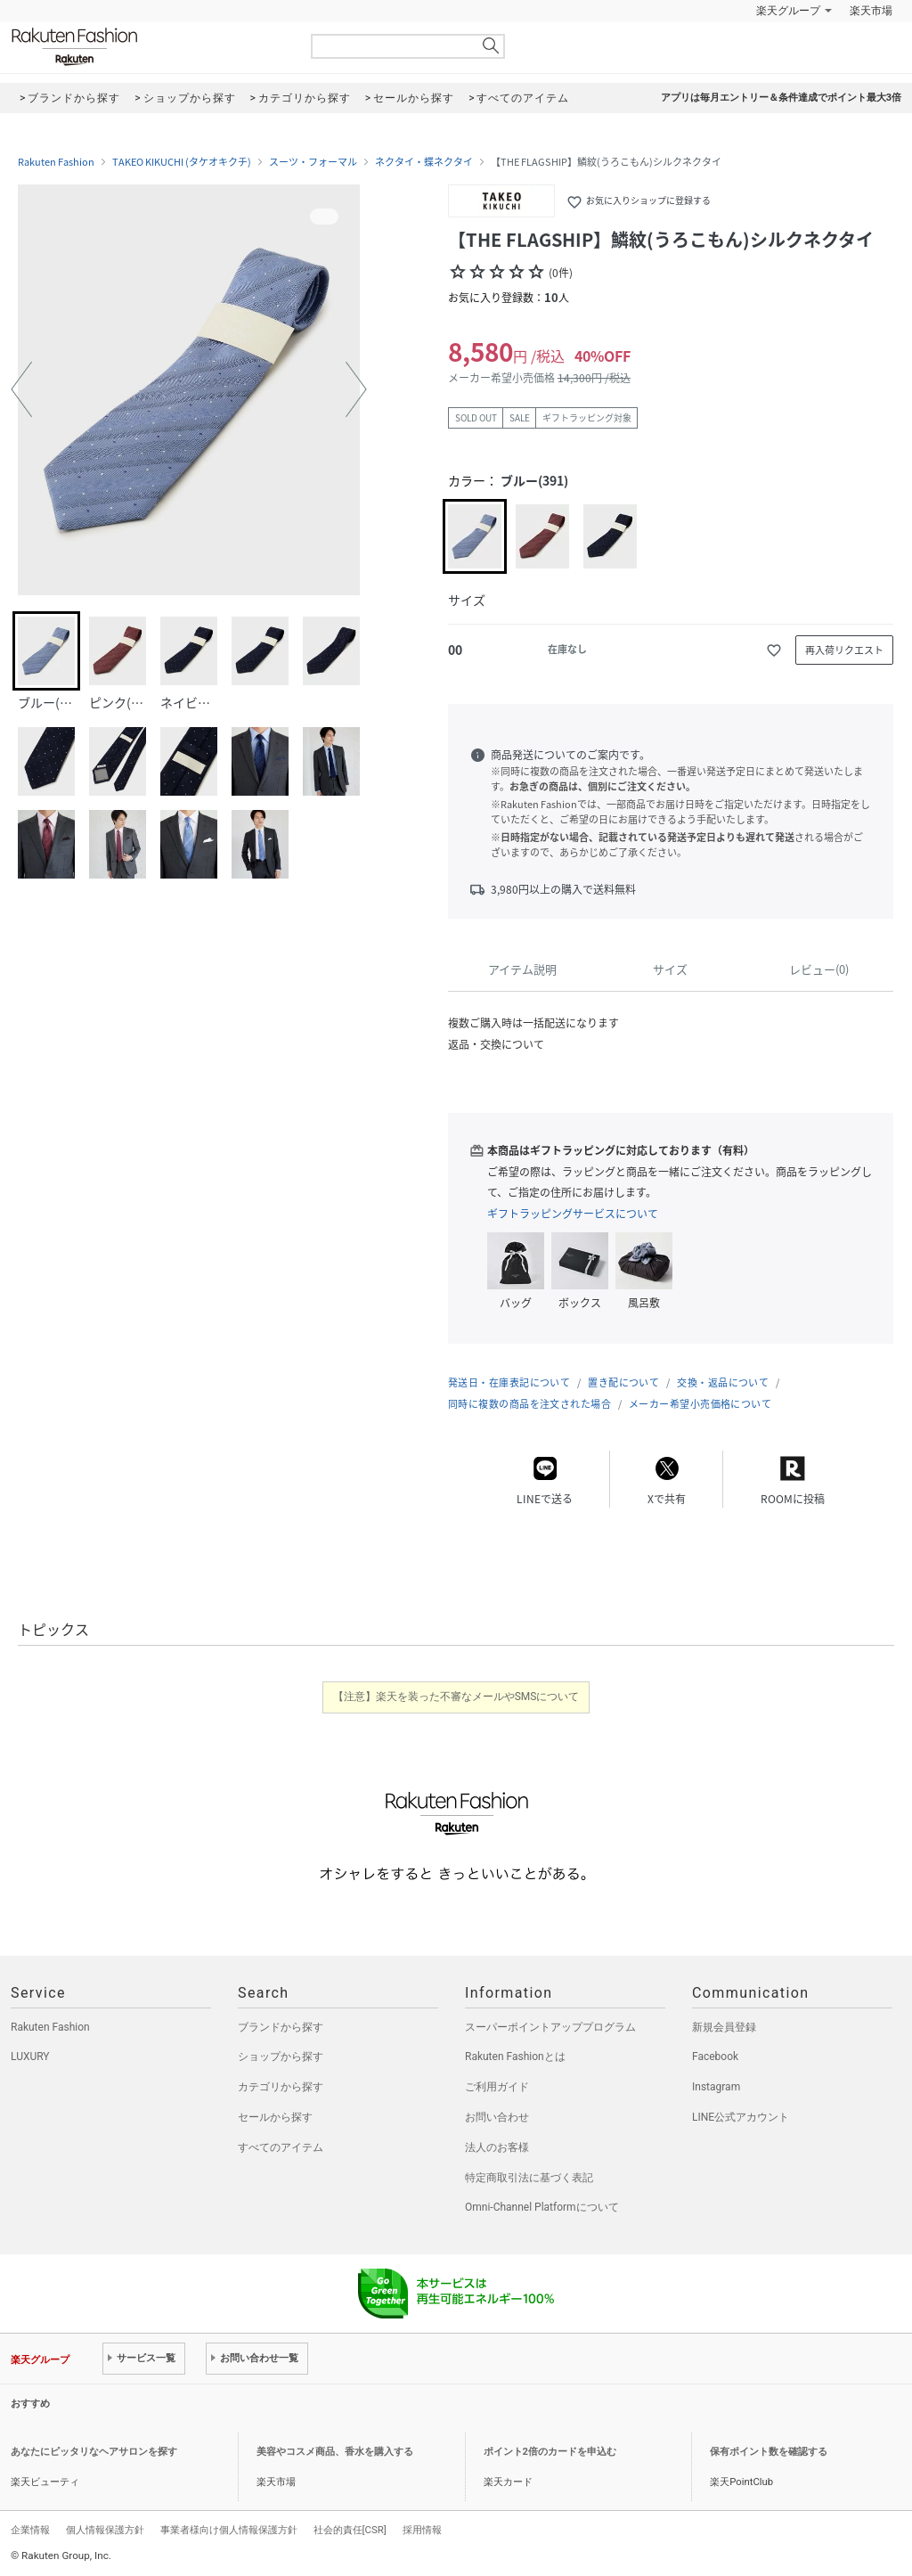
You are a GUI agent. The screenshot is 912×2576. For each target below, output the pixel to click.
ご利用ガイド (497, 2087)
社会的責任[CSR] (350, 2529)
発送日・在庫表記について (509, 1382)
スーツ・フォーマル (313, 162)
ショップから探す (280, 2056)
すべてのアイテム (280, 2147)
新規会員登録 (724, 2027)
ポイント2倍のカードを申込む (550, 2451)
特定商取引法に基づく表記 (529, 2177)
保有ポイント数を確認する (768, 2451)
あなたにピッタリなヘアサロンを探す (94, 2451)
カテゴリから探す (280, 2087)
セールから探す (275, 2117)
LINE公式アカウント (740, 2117)
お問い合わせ (497, 2117)
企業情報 (30, 2529)
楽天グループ (788, 10)
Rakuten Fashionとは (515, 2056)
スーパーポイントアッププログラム (550, 2027)
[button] (21, 389)
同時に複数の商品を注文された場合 (529, 1403)
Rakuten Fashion (149, 47)
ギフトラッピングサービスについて (572, 1214)
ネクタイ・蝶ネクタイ (424, 162)
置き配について (623, 1382)
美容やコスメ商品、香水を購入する (334, 2451)
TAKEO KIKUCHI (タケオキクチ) (181, 162)
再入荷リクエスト (844, 650)
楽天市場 (871, 10)
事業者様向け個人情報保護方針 (228, 2529)
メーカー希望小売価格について (700, 1403)
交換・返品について (723, 1382)
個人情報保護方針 (105, 2529)
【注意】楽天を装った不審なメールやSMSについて (456, 1696)
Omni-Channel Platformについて (542, 2207)
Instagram (716, 2087)
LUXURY (30, 2056)
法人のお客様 (497, 2147)
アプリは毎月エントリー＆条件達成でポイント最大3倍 (781, 97)
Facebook (715, 2056)
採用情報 (422, 2529)
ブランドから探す (280, 2027)
